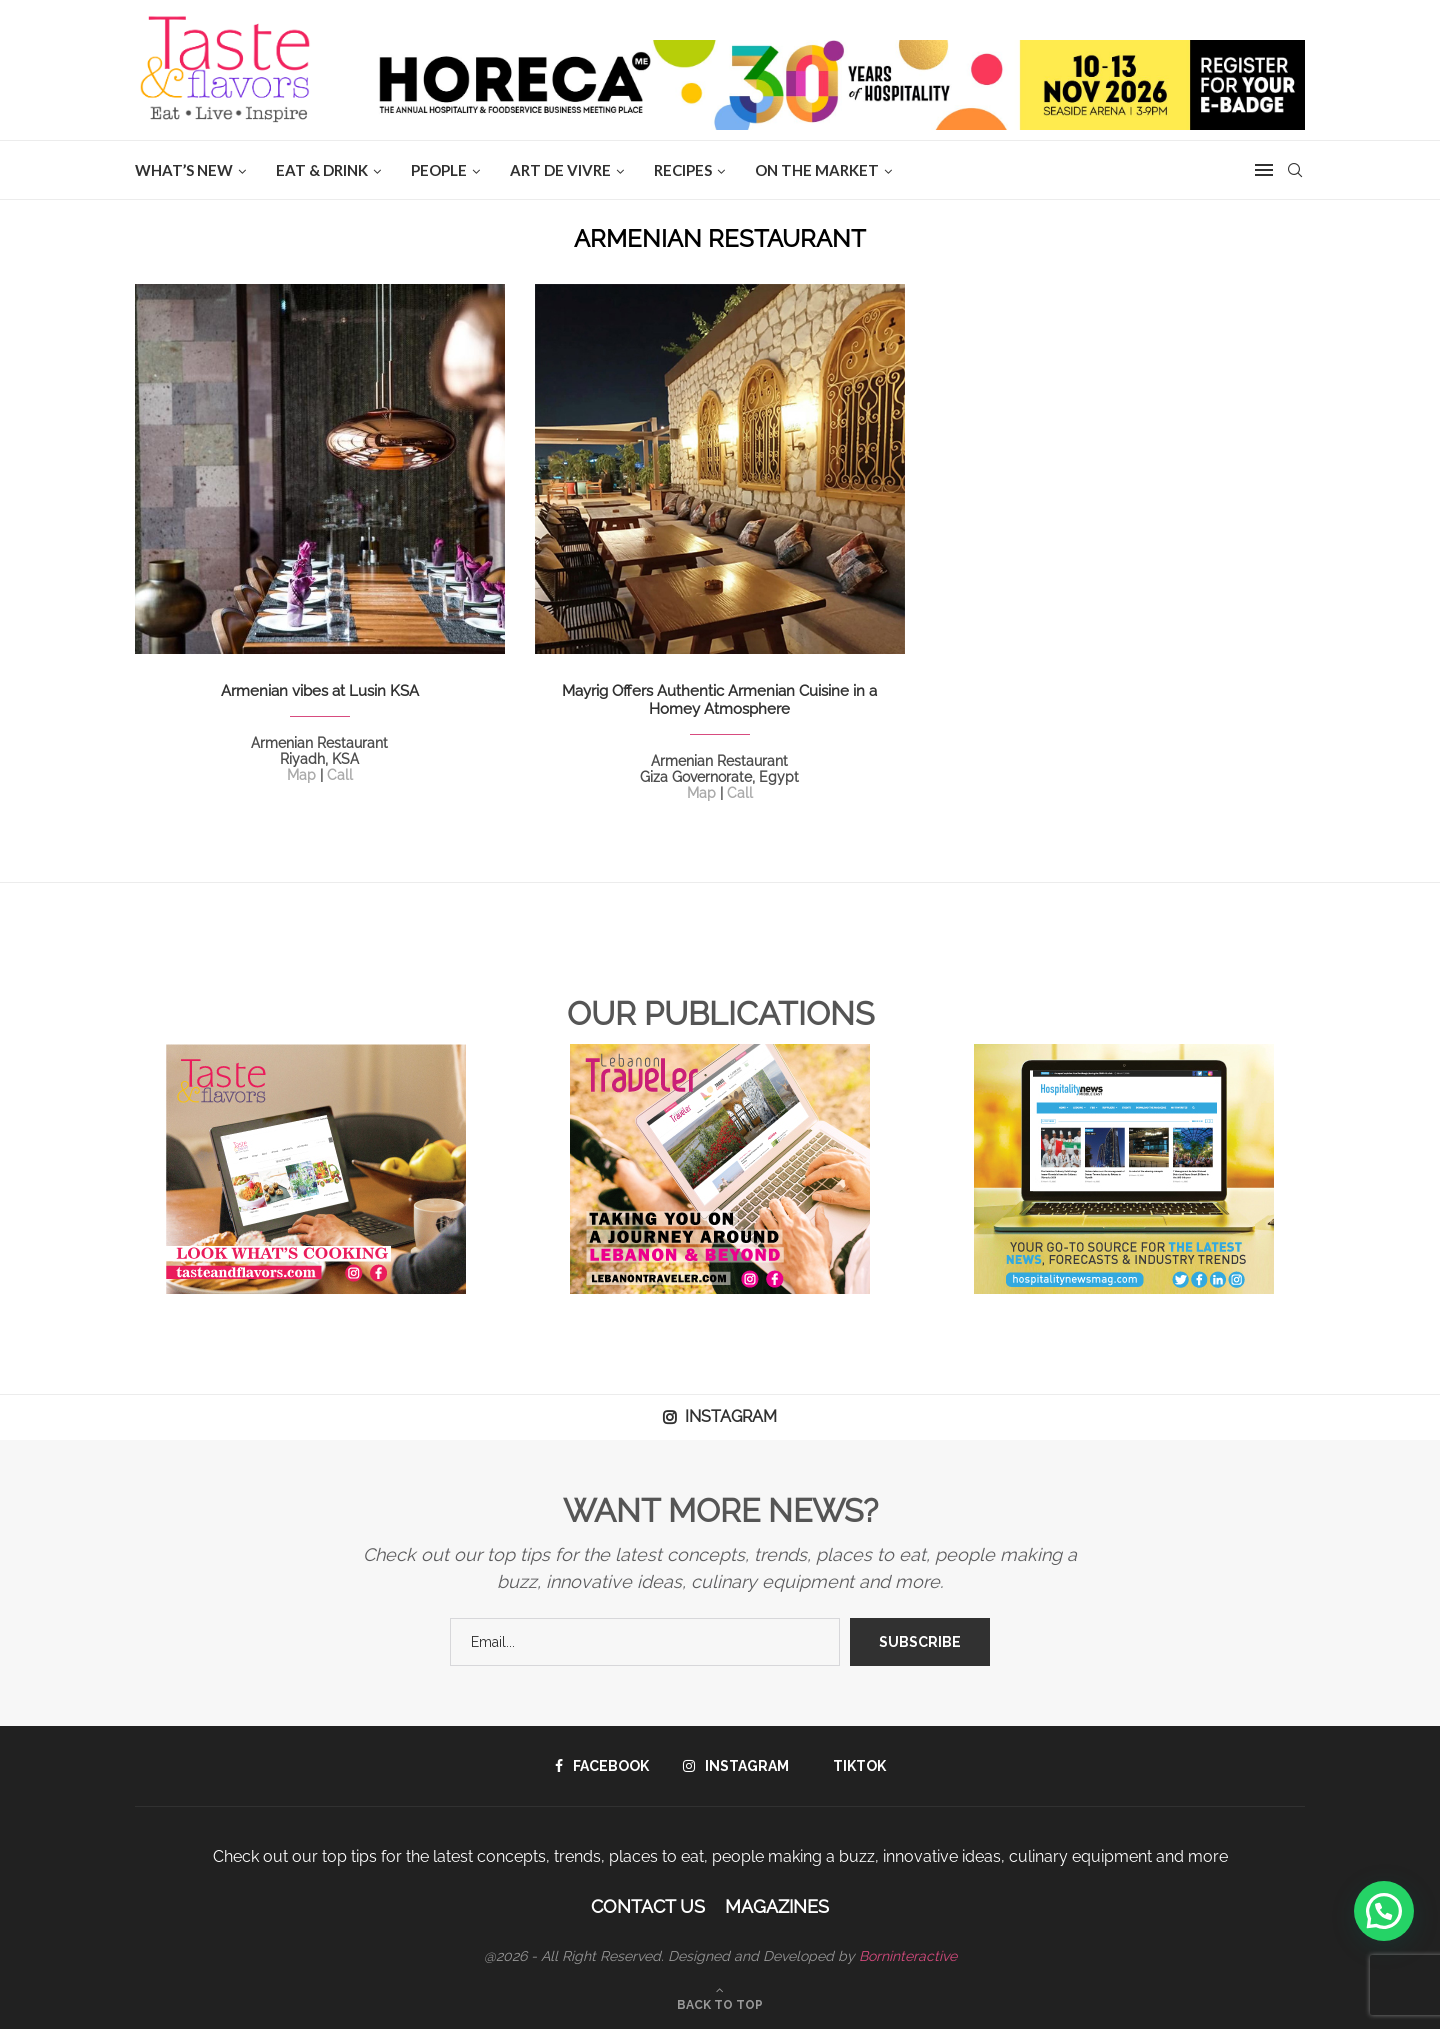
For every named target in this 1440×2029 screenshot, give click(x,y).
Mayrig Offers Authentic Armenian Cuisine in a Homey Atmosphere (719, 700)
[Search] (1295, 170)
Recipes (683, 170)
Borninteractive (908, 1956)
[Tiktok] (854, 1766)
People (439, 170)
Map (301, 775)
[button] (1384, 1911)
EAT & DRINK (322, 170)
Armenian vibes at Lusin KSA (320, 691)
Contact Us (648, 1906)
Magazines (777, 1906)
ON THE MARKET (817, 170)
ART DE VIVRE (560, 170)
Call (340, 775)
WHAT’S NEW (184, 170)
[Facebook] (602, 1766)
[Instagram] (736, 1766)
